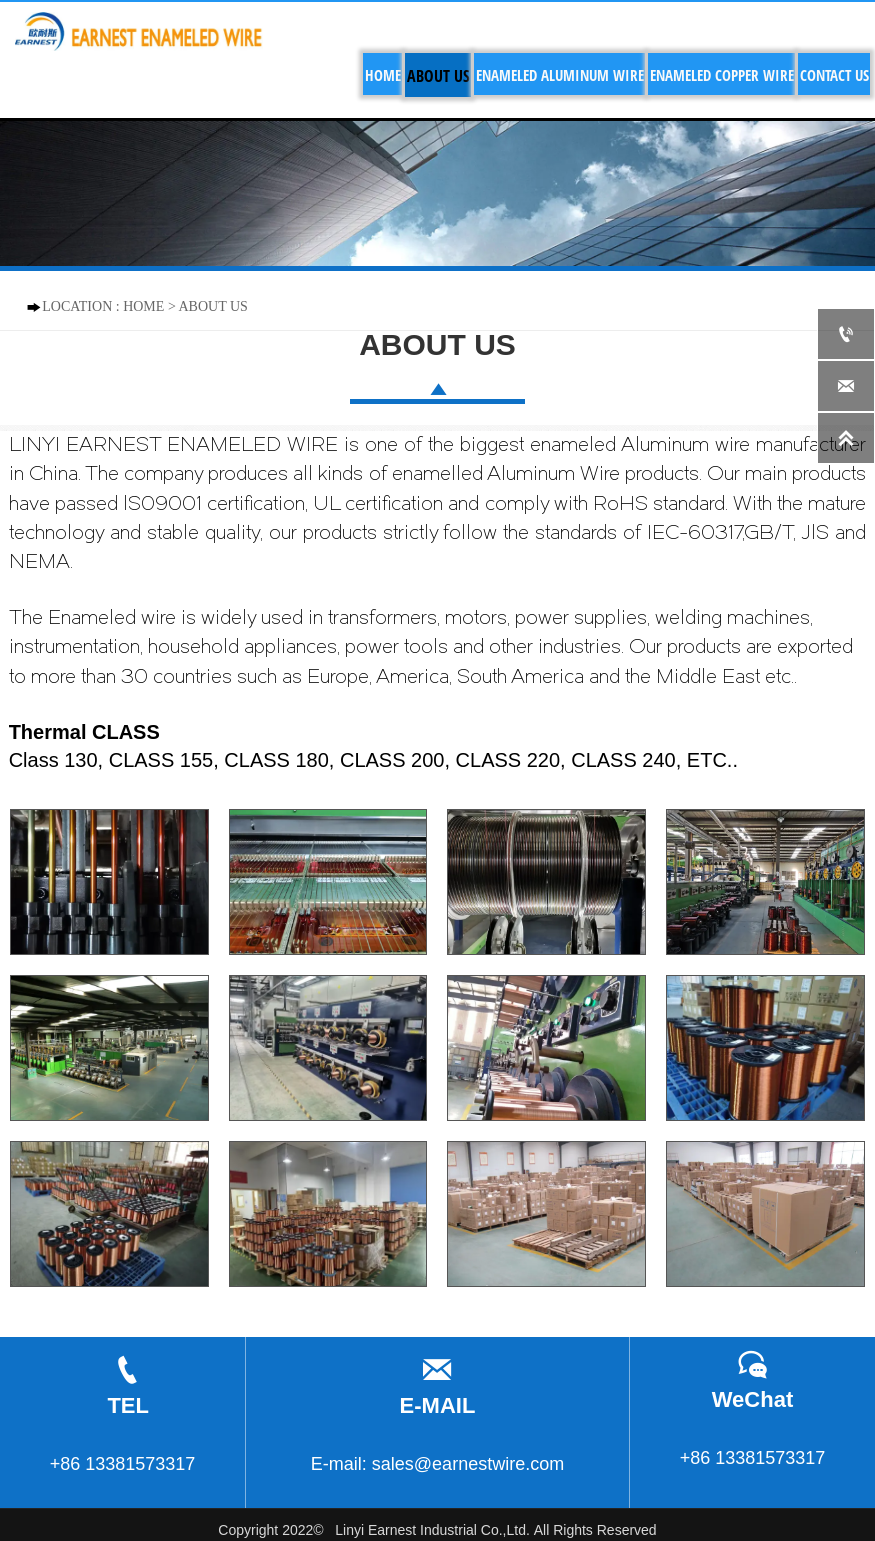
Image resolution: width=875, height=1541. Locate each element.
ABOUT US (213, 306)
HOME (143, 306)
